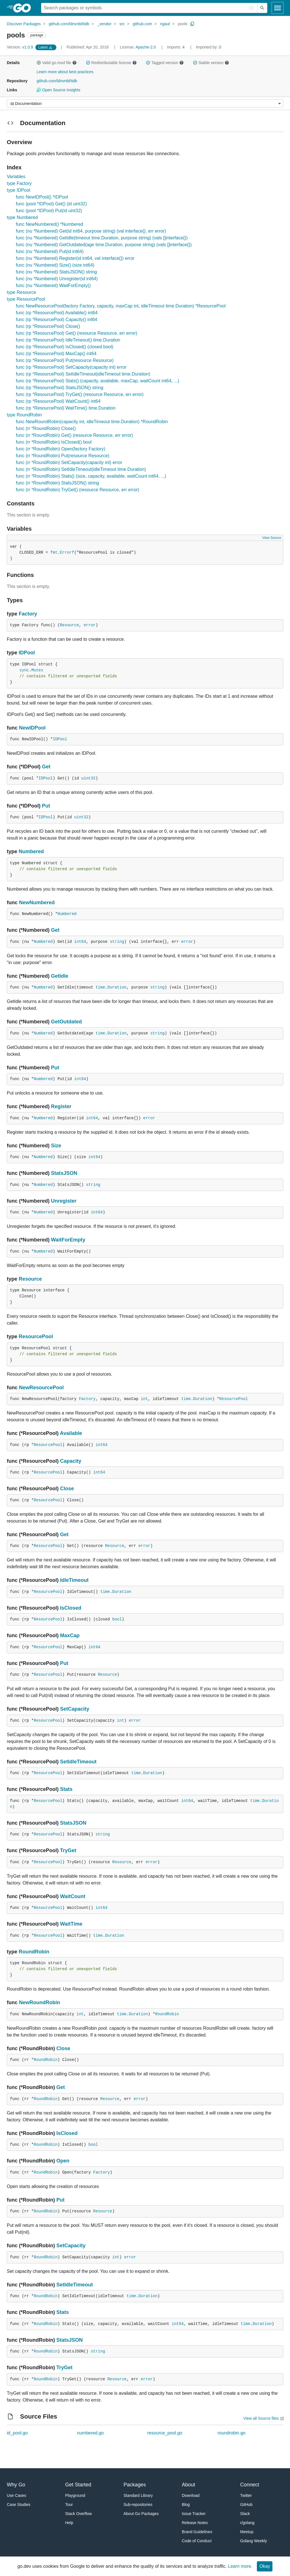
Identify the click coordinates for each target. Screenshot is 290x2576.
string (117, 941)
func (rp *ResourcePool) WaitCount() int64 (58, 401)
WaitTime (71, 1924)
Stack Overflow (78, 2513)
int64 (80, 941)
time (100, 987)
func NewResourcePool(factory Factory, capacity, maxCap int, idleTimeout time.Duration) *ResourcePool (120, 305)
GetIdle (59, 976)
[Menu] (145, 103)
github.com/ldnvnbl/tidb (69, 24)
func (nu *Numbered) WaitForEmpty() (53, 285)
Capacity (70, 1461)
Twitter (246, 2495)
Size (56, 1145)
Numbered (31, 851)
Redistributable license (111, 62)
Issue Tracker (194, 2513)
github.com (142, 24)
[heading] (24, 7)
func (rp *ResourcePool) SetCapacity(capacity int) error (71, 367)
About (188, 2485)
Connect (249, 2485)
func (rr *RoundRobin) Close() (46, 428)
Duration (116, 987)
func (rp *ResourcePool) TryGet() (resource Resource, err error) (80, 394)
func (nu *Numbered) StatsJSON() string (56, 271)
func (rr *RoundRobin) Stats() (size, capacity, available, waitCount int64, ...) (91, 476)
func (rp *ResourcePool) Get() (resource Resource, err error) (76, 333)
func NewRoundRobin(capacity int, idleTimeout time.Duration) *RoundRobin (92, 421)
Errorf (67, 552)
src (122, 24)
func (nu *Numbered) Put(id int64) (50, 251)
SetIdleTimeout (78, 1762)
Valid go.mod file (57, 62)
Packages (134, 2485)
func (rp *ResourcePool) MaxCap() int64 (56, 353)
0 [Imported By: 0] (208, 47)
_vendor (104, 24)
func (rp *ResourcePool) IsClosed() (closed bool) (64, 346)
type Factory (19, 183)
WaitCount (72, 1896)
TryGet (68, 1850)
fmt (53, 552)
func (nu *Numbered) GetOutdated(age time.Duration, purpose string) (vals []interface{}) (104, 244)
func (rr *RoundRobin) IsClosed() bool (54, 442)
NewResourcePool (41, 1387)
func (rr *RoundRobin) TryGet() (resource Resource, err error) (77, 489)
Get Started (78, 2485)
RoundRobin (34, 1952)
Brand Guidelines (197, 2531)
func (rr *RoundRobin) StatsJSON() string (57, 482)
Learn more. (240, 2566)
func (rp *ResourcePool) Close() (48, 326)
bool (117, 1619)
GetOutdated (66, 1022)
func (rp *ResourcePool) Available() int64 (57, 312)
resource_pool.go (164, 2432)
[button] (39, 62)
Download (190, 2495)
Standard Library (138, 2495)
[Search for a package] (149, 8)
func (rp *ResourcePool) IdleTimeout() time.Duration (68, 340)
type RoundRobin (24, 414)
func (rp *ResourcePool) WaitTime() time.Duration (66, 408)
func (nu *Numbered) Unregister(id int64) (57, 278)
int (144, 1399)
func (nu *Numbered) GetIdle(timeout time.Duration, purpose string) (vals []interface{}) (102, 237)
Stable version (211, 62)
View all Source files (261, 2418)
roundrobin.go (232, 2432)
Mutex (37, 670)
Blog (186, 2504)
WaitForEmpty (68, 1240)
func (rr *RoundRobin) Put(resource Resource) (62, 455)
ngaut (165, 24)
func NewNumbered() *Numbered (49, 224)
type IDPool (18, 190)
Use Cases (16, 2495)
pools (182, 24)
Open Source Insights (58, 90)
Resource (69, 625)
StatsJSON (64, 1173)
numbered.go (90, 2432)
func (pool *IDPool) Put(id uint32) (49, 210)
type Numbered (22, 217)
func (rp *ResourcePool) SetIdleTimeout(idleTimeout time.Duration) (83, 374)
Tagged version (165, 62)
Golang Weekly (253, 2541)
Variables (16, 176)
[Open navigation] (277, 8)
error (89, 625)
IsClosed (70, 1608)
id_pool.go (17, 2432)
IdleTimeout (74, 1580)
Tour (69, 2504)
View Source (271, 538)
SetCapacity (74, 1709)
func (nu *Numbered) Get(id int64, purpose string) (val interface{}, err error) (91, 231)
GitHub (246, 2504)
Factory (28, 614)
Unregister (63, 1201)
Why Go (16, 2485)
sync (24, 670)
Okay (264, 2566)
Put (46, 806)
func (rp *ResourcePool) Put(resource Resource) (65, 360)
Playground (75, 2495)
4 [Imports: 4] (176, 47)
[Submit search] (262, 8)
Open (62, 2161)
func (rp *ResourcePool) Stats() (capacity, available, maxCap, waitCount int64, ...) (97, 380)
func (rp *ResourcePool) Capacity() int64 (56, 319)
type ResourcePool (26, 299)
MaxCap (70, 1635)
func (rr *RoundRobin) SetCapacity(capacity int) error (69, 462)
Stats (66, 1789)
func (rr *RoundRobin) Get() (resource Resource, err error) (74, 435)
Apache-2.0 (146, 47)
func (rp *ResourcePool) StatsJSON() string (59, 387)
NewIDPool (32, 728)
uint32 (88, 778)
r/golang (247, 2522)
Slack (245, 2513)
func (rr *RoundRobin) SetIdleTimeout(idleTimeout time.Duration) (81, 469)
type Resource (21, 292)
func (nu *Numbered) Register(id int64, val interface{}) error (75, 258)
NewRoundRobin (39, 2002)
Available (71, 1433)
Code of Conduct (197, 2541)
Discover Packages (24, 24)
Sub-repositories (137, 2504)
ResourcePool (36, 1336)
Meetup (246, 2531)
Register (61, 1106)
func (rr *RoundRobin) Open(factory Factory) (60, 448)
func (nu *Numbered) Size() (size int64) (55, 265)
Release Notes (195, 2522)
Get (46, 767)
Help (69, 2522)
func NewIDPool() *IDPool (42, 197)
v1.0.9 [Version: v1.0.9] (20, 47)
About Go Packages (141, 2513)
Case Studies (18, 2504)
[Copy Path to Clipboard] (192, 23)
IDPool (27, 652)
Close (67, 1488)
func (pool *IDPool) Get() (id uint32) (51, 203)
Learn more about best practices (65, 71)
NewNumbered (37, 902)
